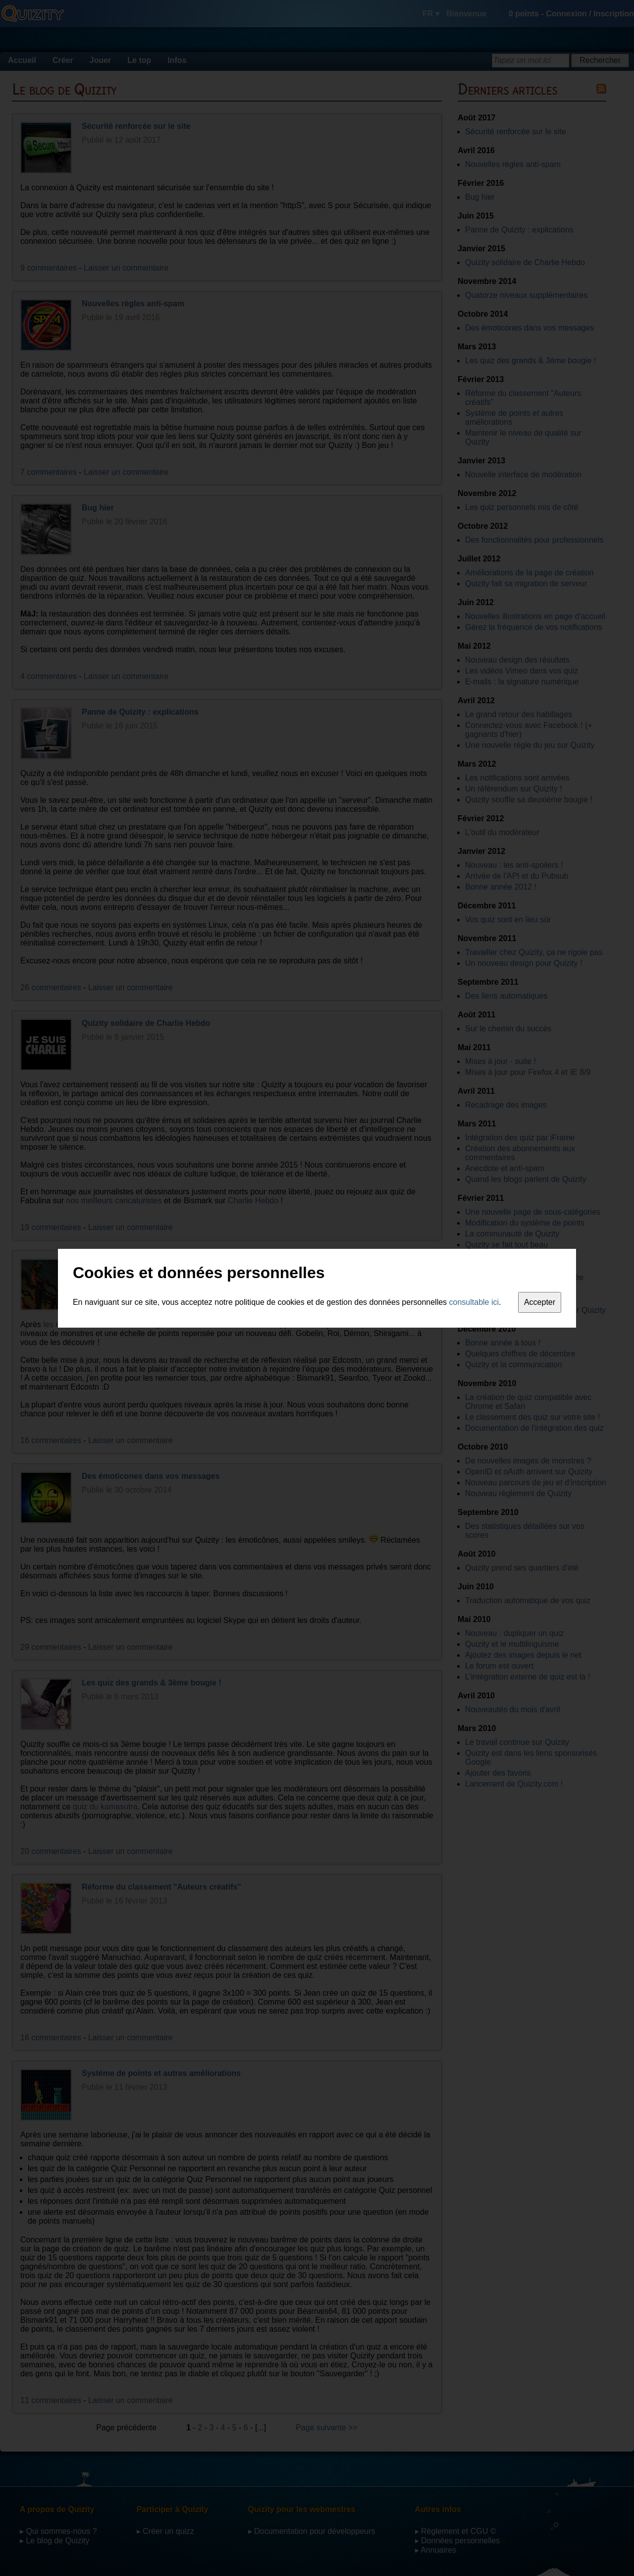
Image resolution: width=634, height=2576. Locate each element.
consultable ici (474, 1302)
